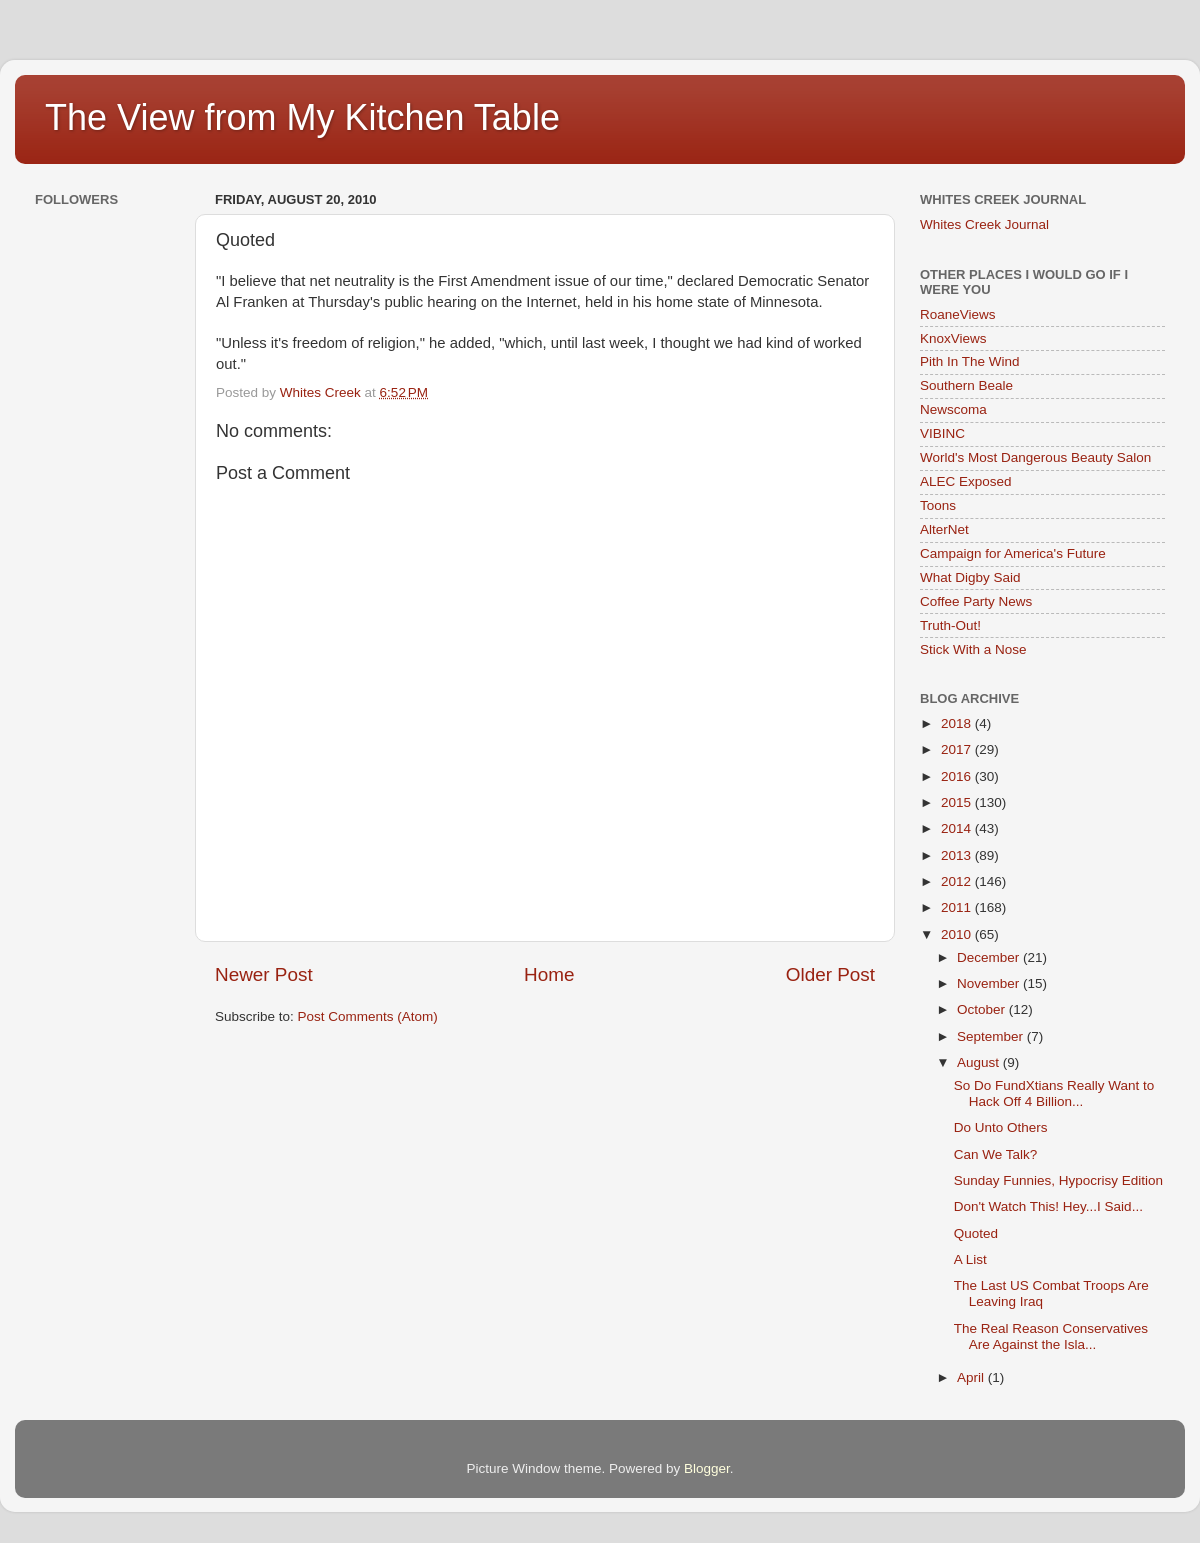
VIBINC (942, 433)
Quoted (976, 1233)
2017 (958, 749)
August (980, 1062)
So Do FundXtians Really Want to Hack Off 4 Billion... (1054, 1093)
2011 (958, 907)
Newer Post (264, 974)
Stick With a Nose (973, 649)
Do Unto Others (1001, 1127)
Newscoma (953, 409)
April (972, 1377)
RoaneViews (958, 314)
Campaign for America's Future (1013, 553)
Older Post (830, 974)
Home (549, 974)
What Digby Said (970, 577)
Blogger (707, 1468)
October (983, 1009)
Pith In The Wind (970, 361)
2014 (958, 828)
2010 (958, 934)
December (990, 957)
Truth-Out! (950, 625)
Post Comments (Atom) (368, 1016)
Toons (938, 505)
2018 (958, 723)
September (992, 1036)
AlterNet (944, 529)
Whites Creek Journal (984, 224)
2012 (958, 881)
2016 (958, 776)
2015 (958, 802)
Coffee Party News (976, 601)
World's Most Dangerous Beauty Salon (1035, 457)
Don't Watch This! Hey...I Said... (1048, 1206)
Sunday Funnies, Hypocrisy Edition (1058, 1180)
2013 (958, 855)
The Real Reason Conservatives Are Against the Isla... (1051, 1336)
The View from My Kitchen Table (302, 117)
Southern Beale (966, 385)
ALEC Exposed (966, 481)
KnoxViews (953, 338)
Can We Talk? (996, 1154)
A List (970, 1259)
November (990, 983)
